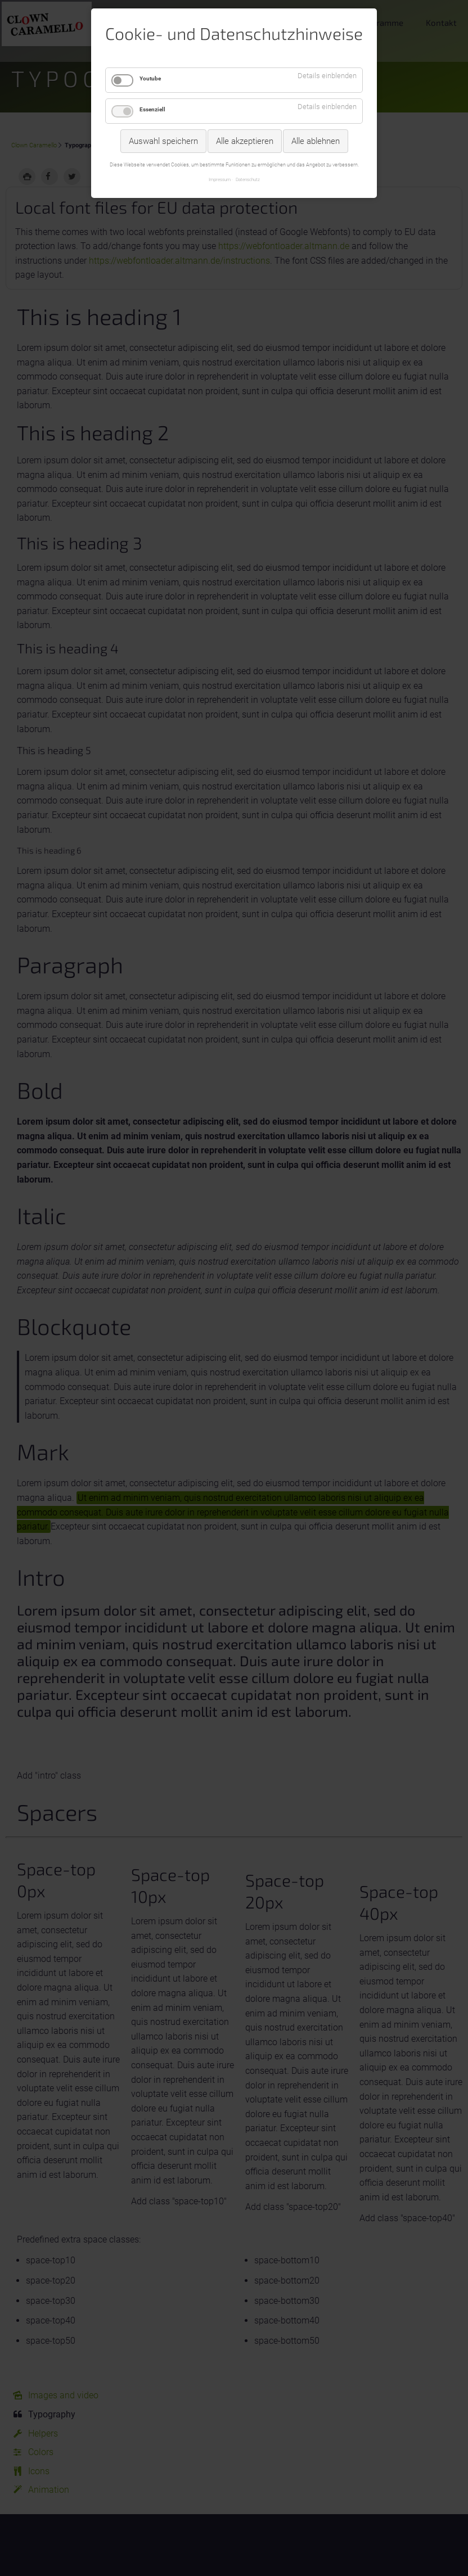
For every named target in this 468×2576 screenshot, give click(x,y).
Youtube (150, 78)
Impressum (220, 179)
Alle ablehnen (315, 141)
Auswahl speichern (163, 141)
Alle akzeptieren (244, 141)
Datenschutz (248, 179)
